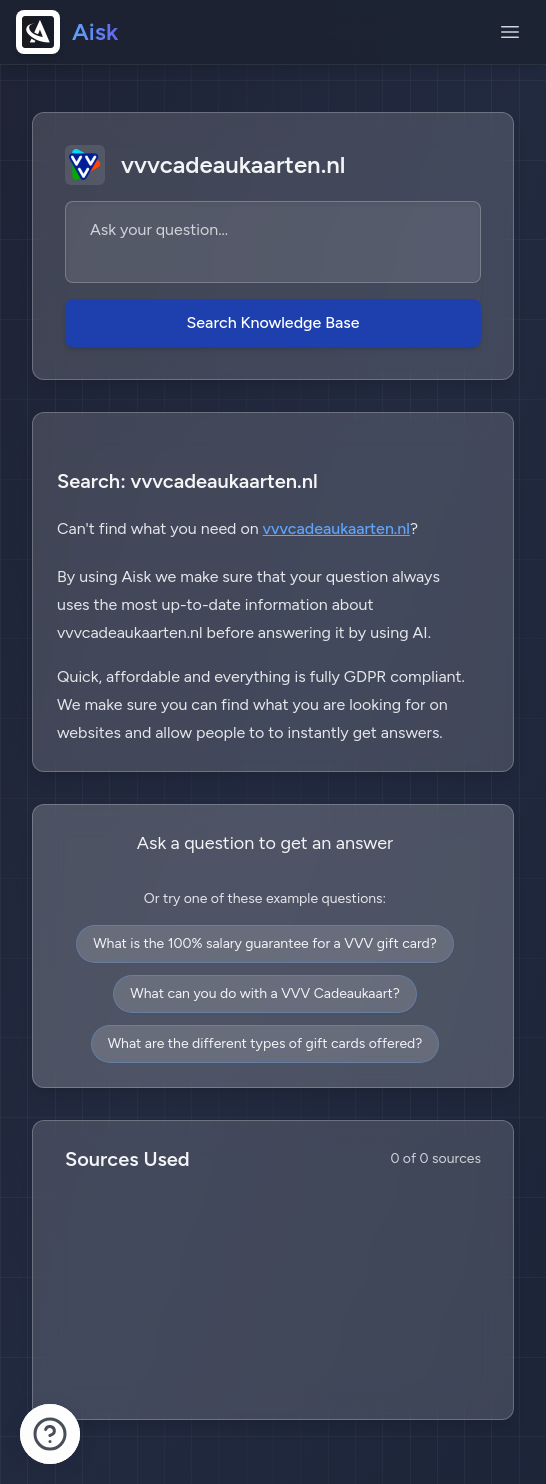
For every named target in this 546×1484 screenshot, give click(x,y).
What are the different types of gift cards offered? (265, 1043)
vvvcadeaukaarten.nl (336, 528)
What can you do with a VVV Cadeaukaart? (264, 993)
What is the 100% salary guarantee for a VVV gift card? (265, 943)
